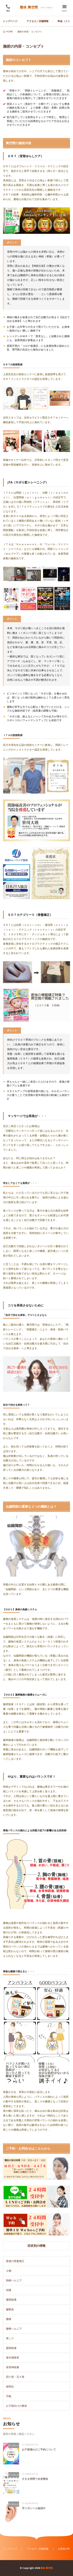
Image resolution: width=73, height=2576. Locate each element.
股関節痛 (11, 2348)
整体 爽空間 (36, 7)
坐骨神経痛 (12, 2367)
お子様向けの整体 (16, 2406)
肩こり (10, 2338)
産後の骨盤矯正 (15, 2261)
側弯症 (10, 2386)
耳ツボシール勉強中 (33, 2508)
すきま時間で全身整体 (35, 2479)
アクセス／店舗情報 (37, 21)
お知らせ (15, 2445)
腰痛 (8, 2319)
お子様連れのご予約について (39, 2449)
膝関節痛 (11, 2299)
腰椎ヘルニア (14, 2328)
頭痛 (8, 2290)
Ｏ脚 (8, 2271)
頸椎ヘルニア (14, 2280)
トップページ (10, 21)
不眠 (8, 2396)
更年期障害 (12, 2357)
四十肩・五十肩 (15, 2377)
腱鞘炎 (10, 2309)
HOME (9, 31)
